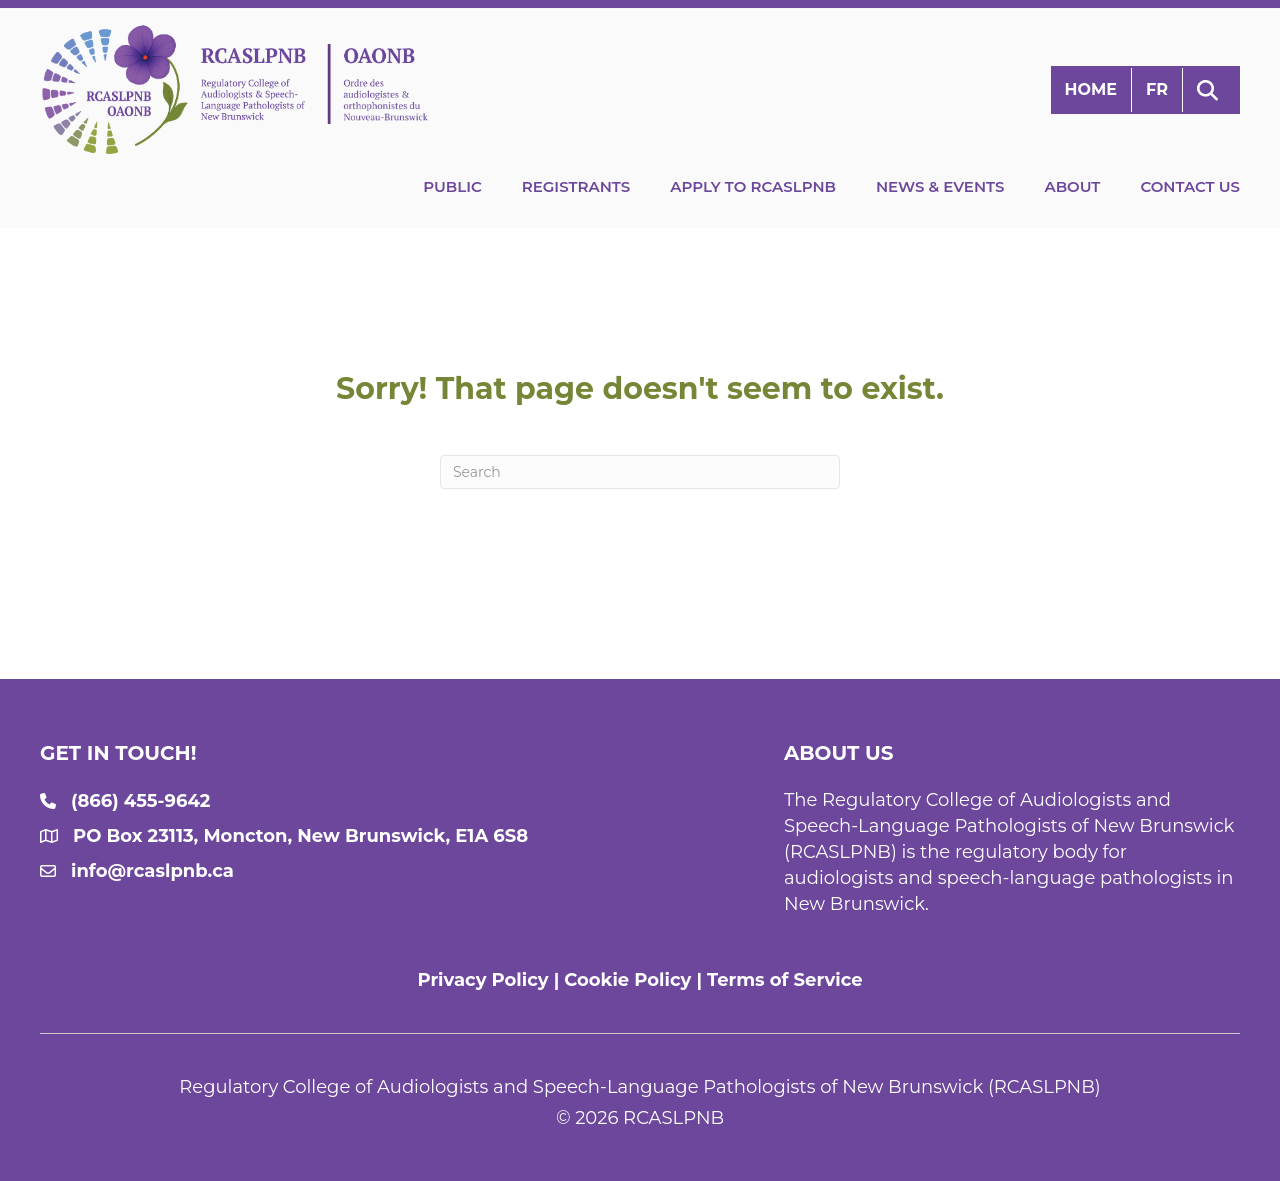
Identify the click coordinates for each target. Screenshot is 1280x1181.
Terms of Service (785, 980)
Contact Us (1190, 186)
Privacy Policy (482, 980)
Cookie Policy (627, 980)
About (1072, 186)
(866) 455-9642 (140, 801)
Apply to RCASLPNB (753, 186)
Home (1091, 89)
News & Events (940, 186)
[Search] (640, 472)
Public (452, 186)
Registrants (576, 186)
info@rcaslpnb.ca (152, 871)
